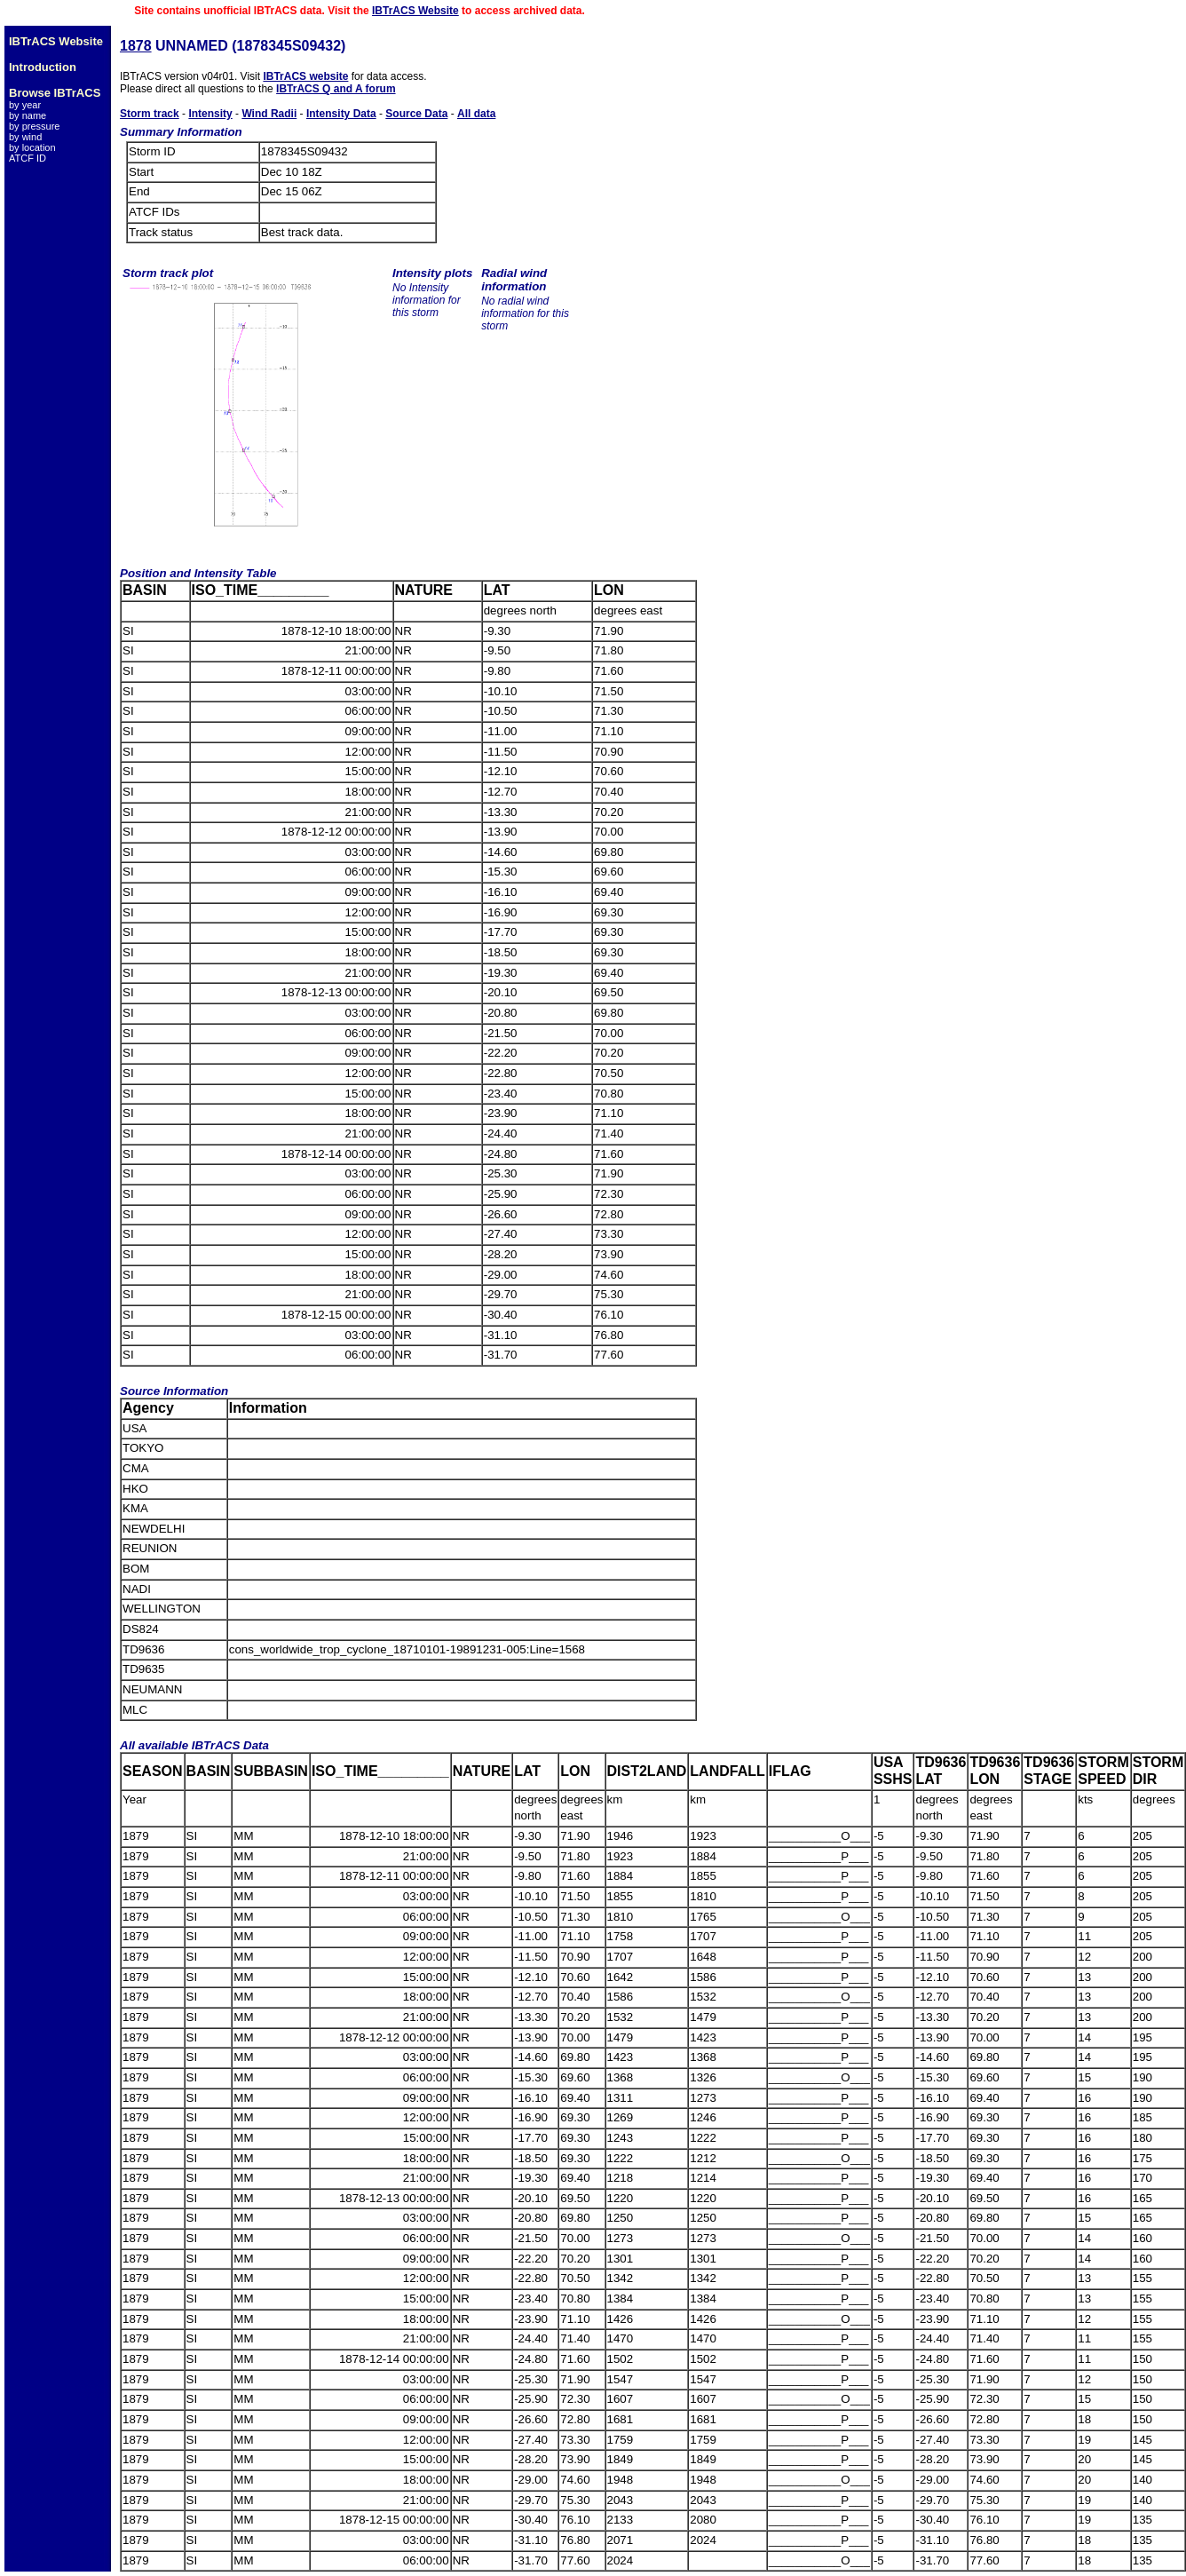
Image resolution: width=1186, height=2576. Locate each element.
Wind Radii (268, 113)
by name (27, 115)
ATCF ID (27, 158)
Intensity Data (341, 113)
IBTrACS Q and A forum (335, 89)
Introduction (42, 67)
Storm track (149, 113)
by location (32, 147)
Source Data (416, 113)
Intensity (210, 113)
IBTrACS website (305, 76)
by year (25, 104)
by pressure (34, 126)
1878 (136, 45)
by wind (25, 136)
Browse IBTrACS (54, 92)
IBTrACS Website (415, 10)
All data (476, 113)
